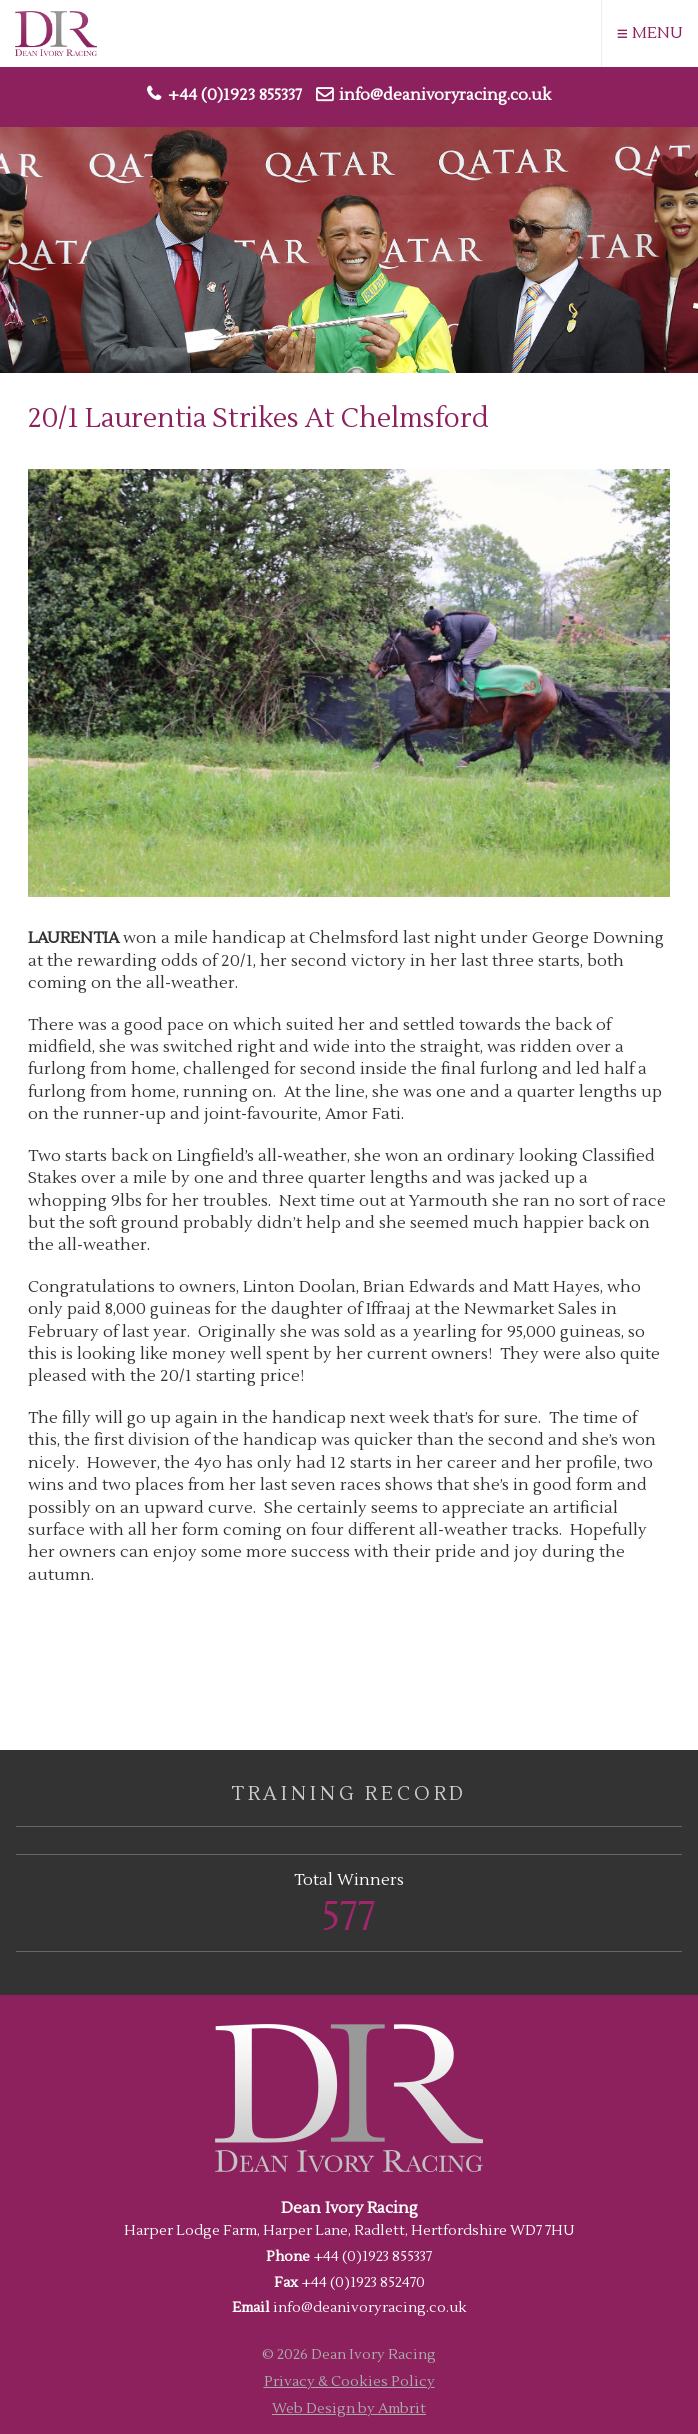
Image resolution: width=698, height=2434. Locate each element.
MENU (650, 34)
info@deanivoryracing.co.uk (445, 95)
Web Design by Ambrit (349, 2408)
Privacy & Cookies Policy (349, 2381)
